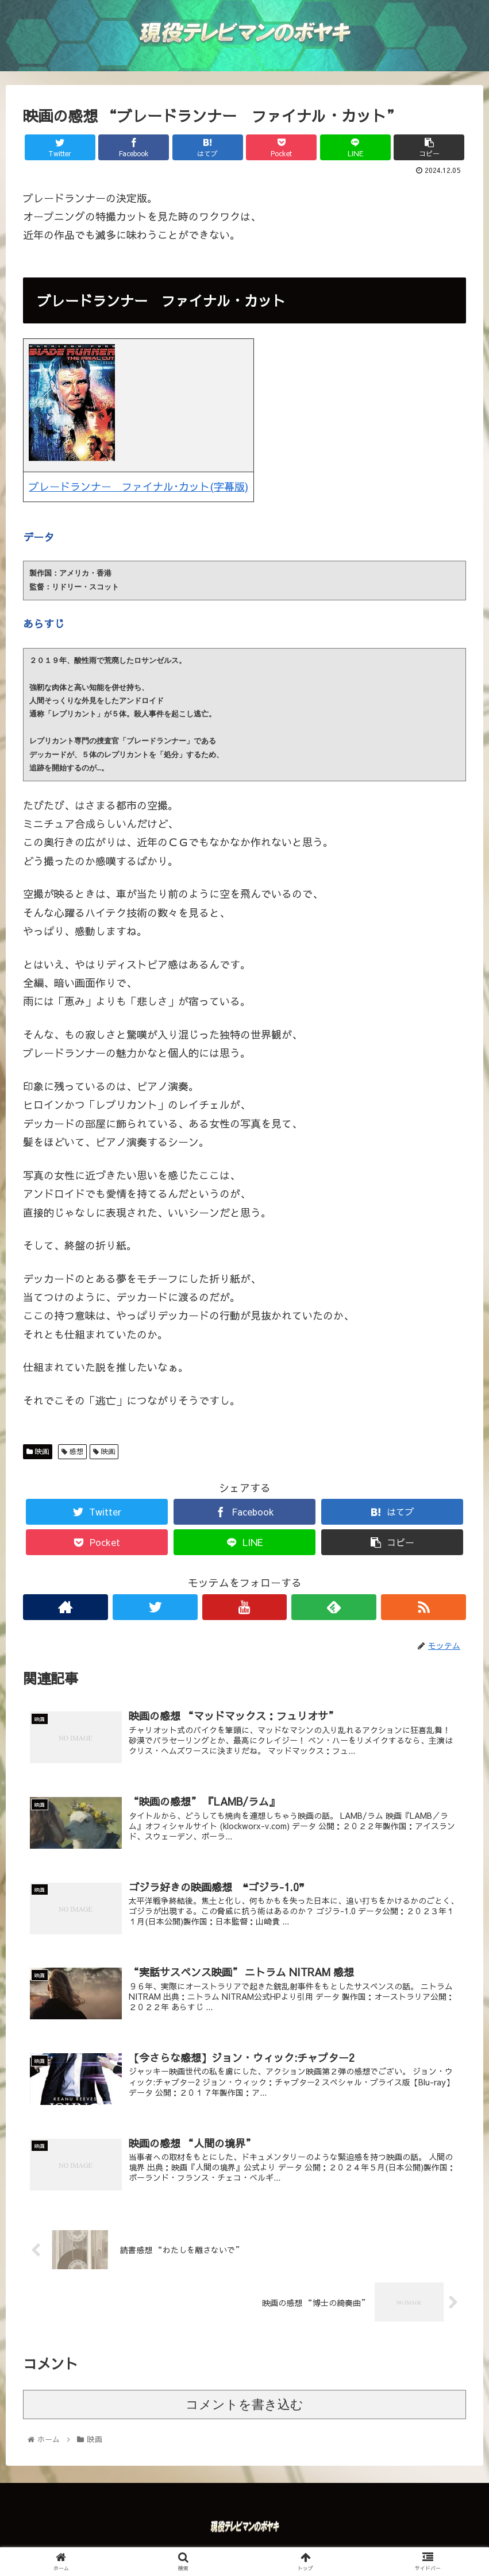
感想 (72, 1451)
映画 (37, 1451)
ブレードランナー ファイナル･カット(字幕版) (138, 486)
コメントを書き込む (244, 2410)
